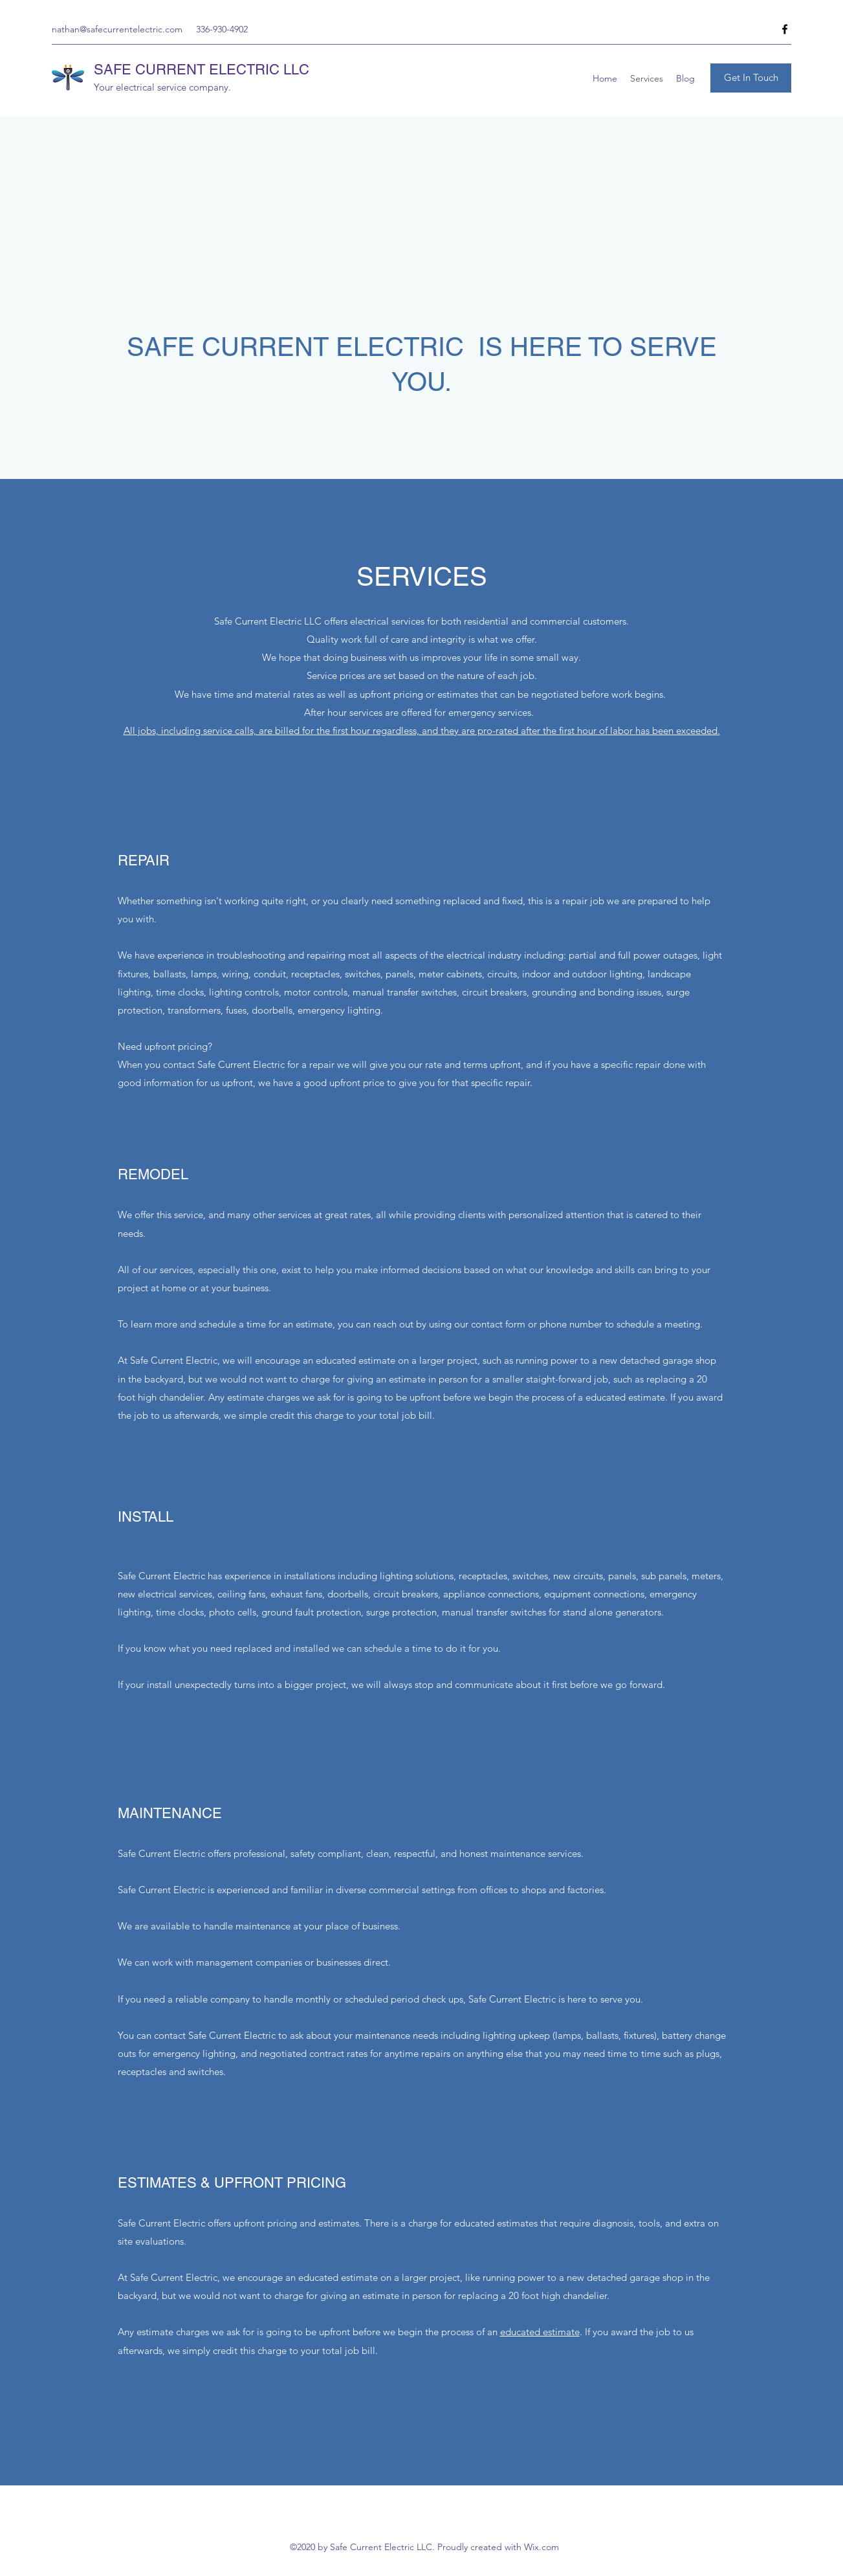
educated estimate (540, 2332)
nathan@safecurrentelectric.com (117, 29)
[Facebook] (784, 29)
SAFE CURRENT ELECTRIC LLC (201, 69)
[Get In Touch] (750, 78)
